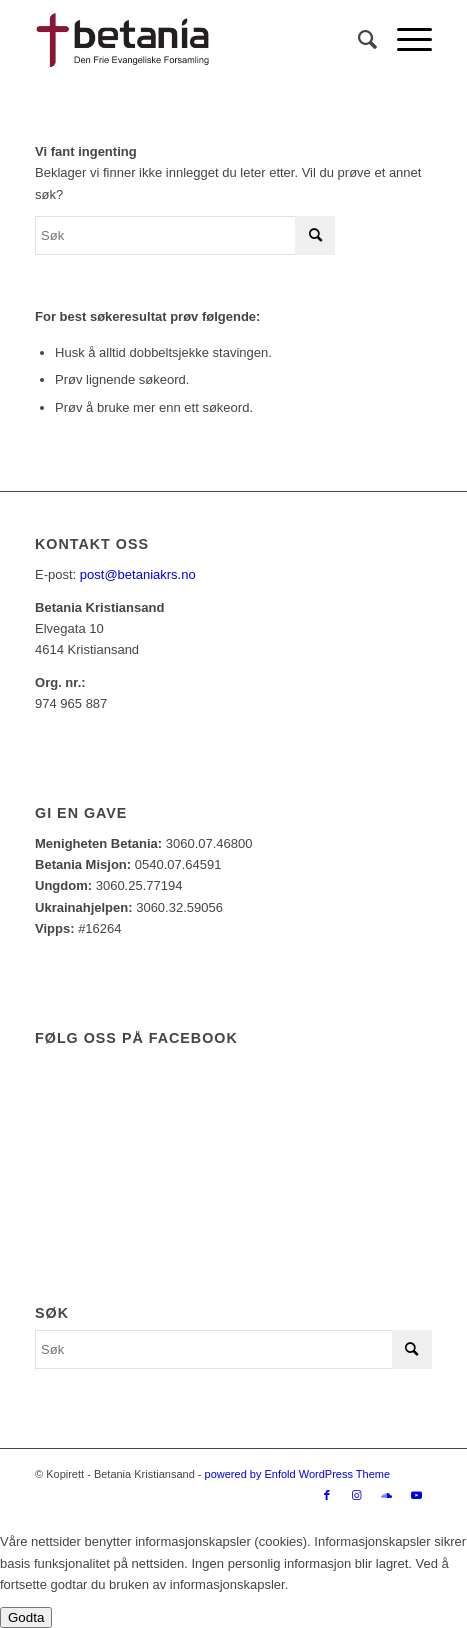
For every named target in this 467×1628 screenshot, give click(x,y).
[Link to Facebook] (327, 1495)
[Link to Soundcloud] (387, 1495)
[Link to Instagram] (357, 1495)
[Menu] (404, 40)
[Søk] (357, 40)
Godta (26, 1617)
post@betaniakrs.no (138, 574)
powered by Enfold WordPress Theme (297, 1474)
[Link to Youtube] (417, 1495)
